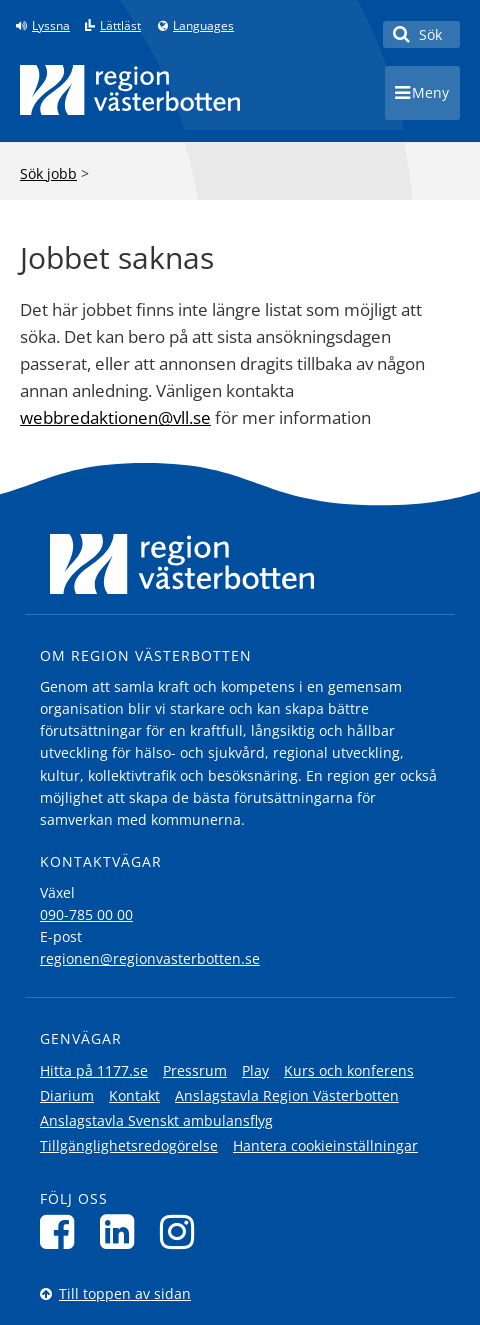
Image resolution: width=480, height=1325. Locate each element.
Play (255, 1070)
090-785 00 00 (86, 914)
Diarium (67, 1095)
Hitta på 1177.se (94, 1070)
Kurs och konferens (349, 1070)
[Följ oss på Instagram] (182, 1231)
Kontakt (134, 1095)
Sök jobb (48, 173)
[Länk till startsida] (130, 90)
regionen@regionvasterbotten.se (150, 958)
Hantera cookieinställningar (325, 1145)
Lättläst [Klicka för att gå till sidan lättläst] (120, 26)
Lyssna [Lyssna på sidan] (51, 26)
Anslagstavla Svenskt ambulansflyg (156, 1120)
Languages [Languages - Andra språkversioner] (203, 26)
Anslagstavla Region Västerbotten (287, 1095)
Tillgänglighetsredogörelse (129, 1145)
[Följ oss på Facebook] (62, 1231)
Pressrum (195, 1070)
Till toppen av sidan (125, 1293)
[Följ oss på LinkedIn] (122, 1231)
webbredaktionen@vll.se (115, 417)
